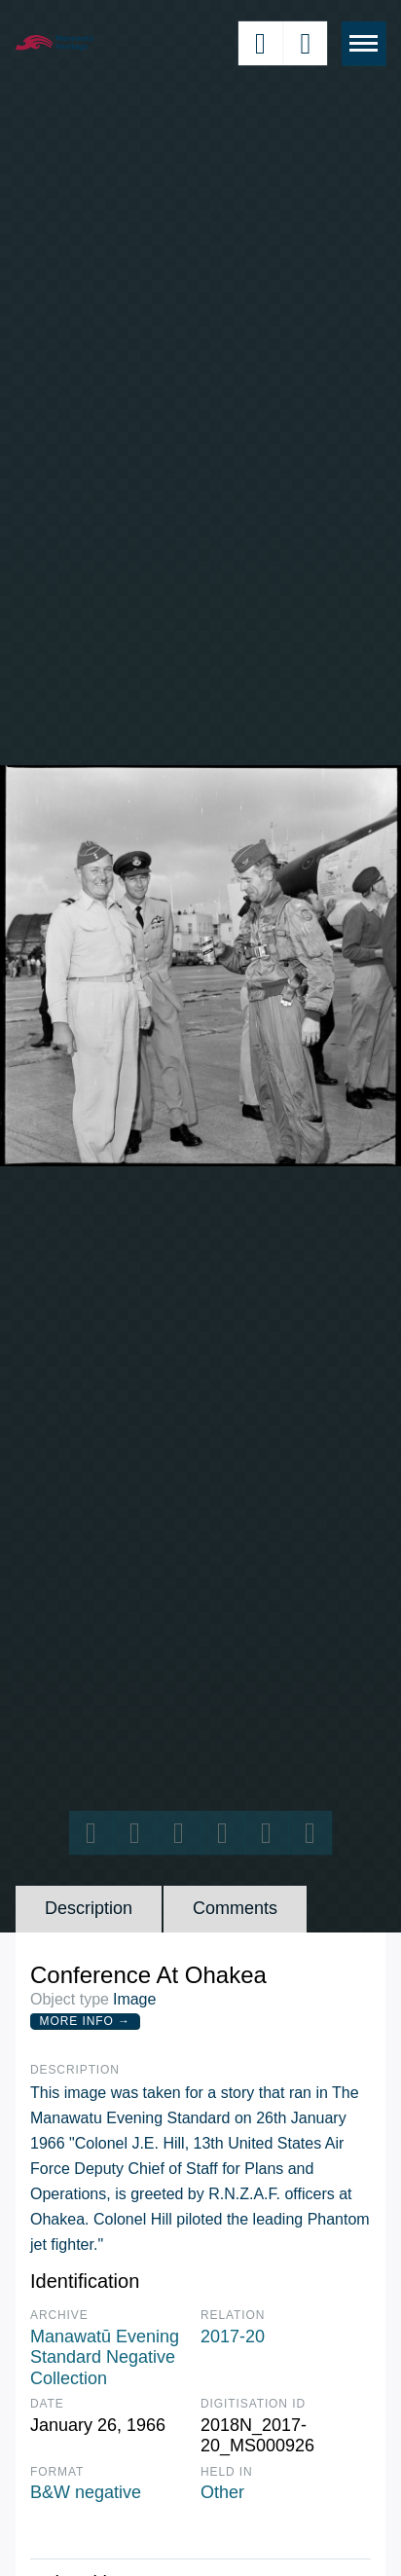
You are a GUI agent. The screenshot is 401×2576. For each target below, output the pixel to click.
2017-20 (232, 2336)
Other (222, 2492)
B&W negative (85, 2492)
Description (88, 1908)
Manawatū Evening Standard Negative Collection (104, 2357)
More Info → (85, 2021)
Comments (235, 1908)
